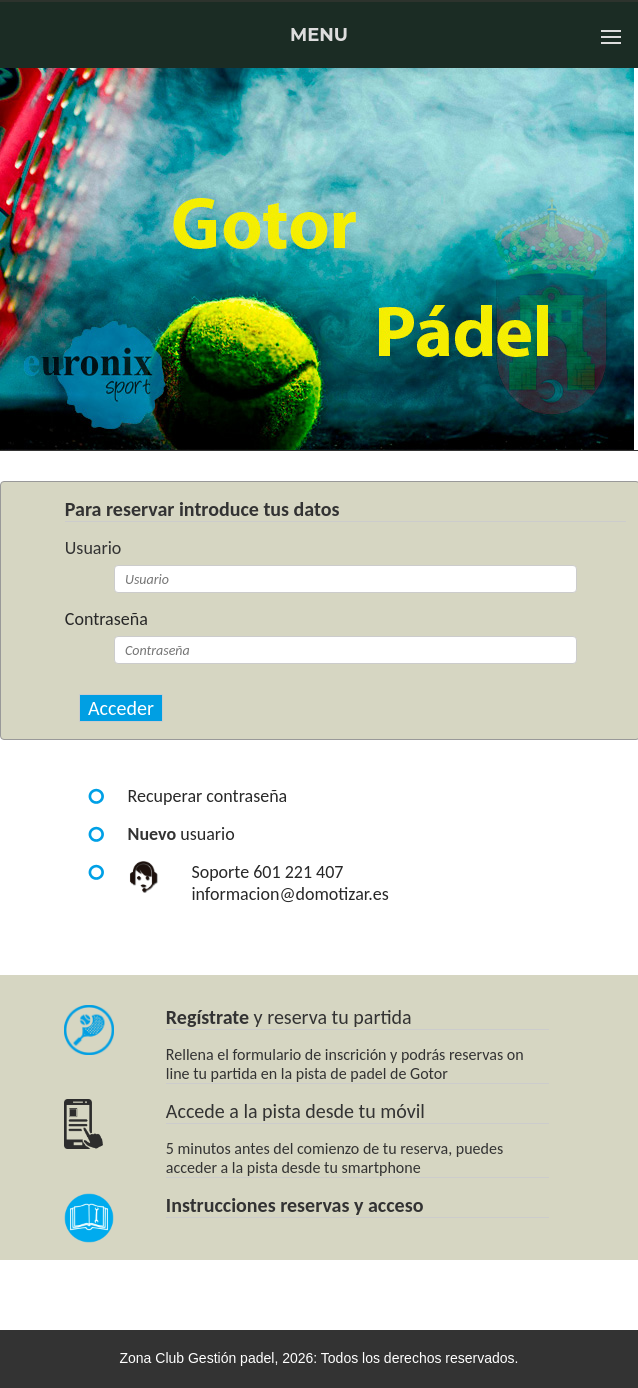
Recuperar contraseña (208, 796)
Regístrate (207, 1017)
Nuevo (152, 834)
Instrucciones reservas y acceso (295, 1205)
